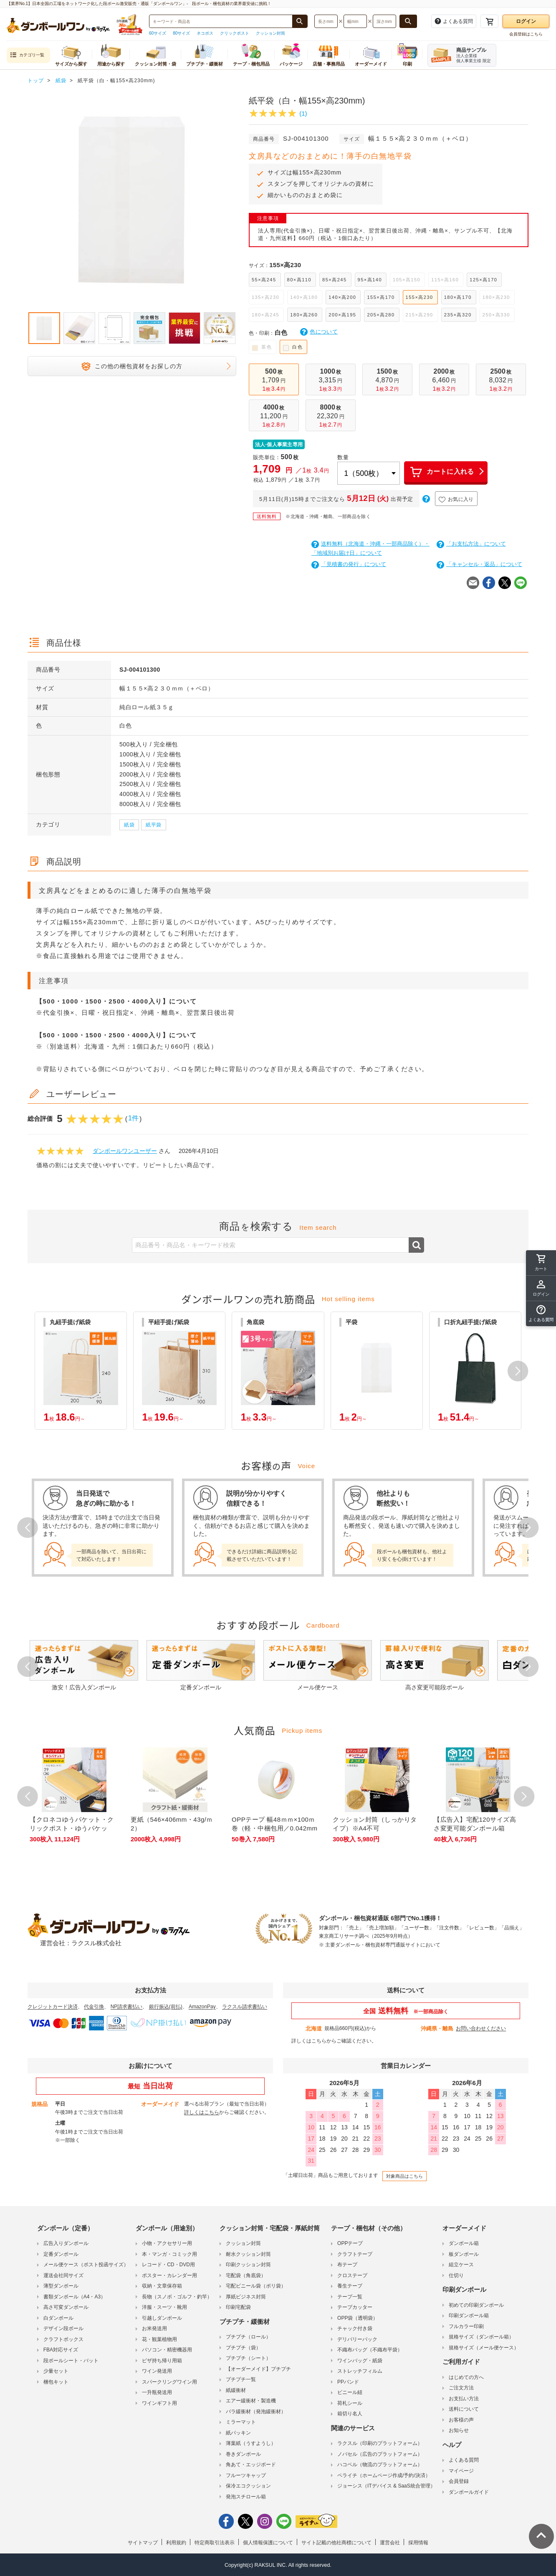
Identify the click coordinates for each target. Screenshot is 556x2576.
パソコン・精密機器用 (167, 2350)
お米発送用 (154, 2328)
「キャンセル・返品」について (479, 564)
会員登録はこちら (526, 34)
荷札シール (349, 2403)
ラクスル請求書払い (244, 2007)
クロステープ (352, 2275)
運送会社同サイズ (63, 2275)
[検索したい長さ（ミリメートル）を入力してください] (326, 21)
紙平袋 (154, 825)
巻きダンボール (243, 2454)
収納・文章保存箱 (162, 2286)
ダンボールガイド (469, 2492)
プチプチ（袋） (243, 2348)
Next (528, 1527)
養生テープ (349, 2286)
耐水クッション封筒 (248, 2254)
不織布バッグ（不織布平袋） (369, 2350)
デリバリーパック (357, 2339)
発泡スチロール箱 (246, 2497)
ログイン (526, 21)
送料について (464, 2409)
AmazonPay (202, 2007)
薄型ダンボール (60, 2286)
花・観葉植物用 (159, 2339)
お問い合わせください (481, 2028)
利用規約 (176, 2543)
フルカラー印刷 (466, 2326)
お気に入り (456, 499)
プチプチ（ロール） (248, 2337)
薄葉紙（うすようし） (251, 2443)
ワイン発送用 (157, 2371)
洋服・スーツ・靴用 (164, 2307)
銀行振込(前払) (165, 2007)
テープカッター (354, 2307)
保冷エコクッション (248, 2486)
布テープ (347, 2265)
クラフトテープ (354, 2254)
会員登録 (459, 2481)
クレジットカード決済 (53, 2007)
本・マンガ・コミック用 (169, 2254)
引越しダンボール (162, 2318)
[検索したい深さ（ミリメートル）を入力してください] (384, 21)
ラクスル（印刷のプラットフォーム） (379, 2443)
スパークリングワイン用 (169, 2382)
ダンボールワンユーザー (125, 1151)
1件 (133, 1118)
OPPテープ (350, 2243)
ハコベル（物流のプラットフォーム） (379, 2464)
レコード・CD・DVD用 (168, 2265)
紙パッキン (238, 2433)
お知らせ (459, 2430)
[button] (518, 1370)
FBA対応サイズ (60, 2350)
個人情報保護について (268, 2543)
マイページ (461, 2471)
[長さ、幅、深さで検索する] (408, 21)
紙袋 (129, 825)
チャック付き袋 (354, 2328)
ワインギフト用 (159, 2403)
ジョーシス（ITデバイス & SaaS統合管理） (386, 2486)
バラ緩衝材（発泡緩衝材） (256, 2411)
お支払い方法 (464, 2399)
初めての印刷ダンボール (476, 2305)
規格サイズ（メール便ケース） (484, 2348)
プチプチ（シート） (248, 2358)
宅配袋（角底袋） (246, 2275)
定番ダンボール (60, 2254)
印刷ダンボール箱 (469, 2315)
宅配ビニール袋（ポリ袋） (256, 2286)
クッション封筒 (270, 33)
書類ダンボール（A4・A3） (74, 2297)
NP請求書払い (127, 2007)
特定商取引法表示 (215, 2543)
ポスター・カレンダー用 (169, 2275)
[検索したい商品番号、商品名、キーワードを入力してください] (220, 21)
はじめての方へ (466, 2377)
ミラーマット (241, 2422)
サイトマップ (143, 2543)
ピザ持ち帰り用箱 (162, 2361)
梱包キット (55, 2382)
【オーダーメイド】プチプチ (258, 2369)
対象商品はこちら (404, 2176)
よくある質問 (464, 2460)
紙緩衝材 (236, 2390)
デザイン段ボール (63, 2328)
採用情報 (418, 2543)
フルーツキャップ (246, 2475)
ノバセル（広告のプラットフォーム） (379, 2454)
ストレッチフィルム (359, 2371)
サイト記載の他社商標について (336, 2543)
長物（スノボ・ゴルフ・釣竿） (177, 2297)
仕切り (456, 2275)
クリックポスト (234, 33)
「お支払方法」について (471, 544)
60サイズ (157, 33)
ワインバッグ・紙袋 (359, 2361)
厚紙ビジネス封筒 (246, 2297)
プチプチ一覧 (241, 2379)
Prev (27, 1527)
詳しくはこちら (308, 2041)
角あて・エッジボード (251, 2464)
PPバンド (348, 2382)
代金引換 (94, 2007)
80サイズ (181, 33)
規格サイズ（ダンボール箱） (481, 2337)
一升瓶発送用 (157, 2392)
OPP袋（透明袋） (357, 2318)
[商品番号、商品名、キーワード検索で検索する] (299, 21)
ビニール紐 (349, 2392)
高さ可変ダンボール (65, 2307)
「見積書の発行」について (348, 564)
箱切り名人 (349, 2414)
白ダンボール (58, 2318)
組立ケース (461, 2265)
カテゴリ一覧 (27, 55)
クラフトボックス (63, 2339)
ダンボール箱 (464, 2243)
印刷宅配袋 (238, 2307)
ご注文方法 (461, 2388)
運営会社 (390, 2543)
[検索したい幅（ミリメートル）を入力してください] (355, 21)
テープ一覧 (349, 2297)
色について (319, 332)
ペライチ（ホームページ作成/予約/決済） (383, 2475)
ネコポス (205, 33)
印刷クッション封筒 (248, 2265)
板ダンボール (464, 2254)
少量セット (55, 2371)
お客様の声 (461, 2420)
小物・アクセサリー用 (167, 2243)
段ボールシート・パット (71, 2361)
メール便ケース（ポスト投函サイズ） (86, 2265)
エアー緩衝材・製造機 (251, 2401)
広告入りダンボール (65, 2243)
